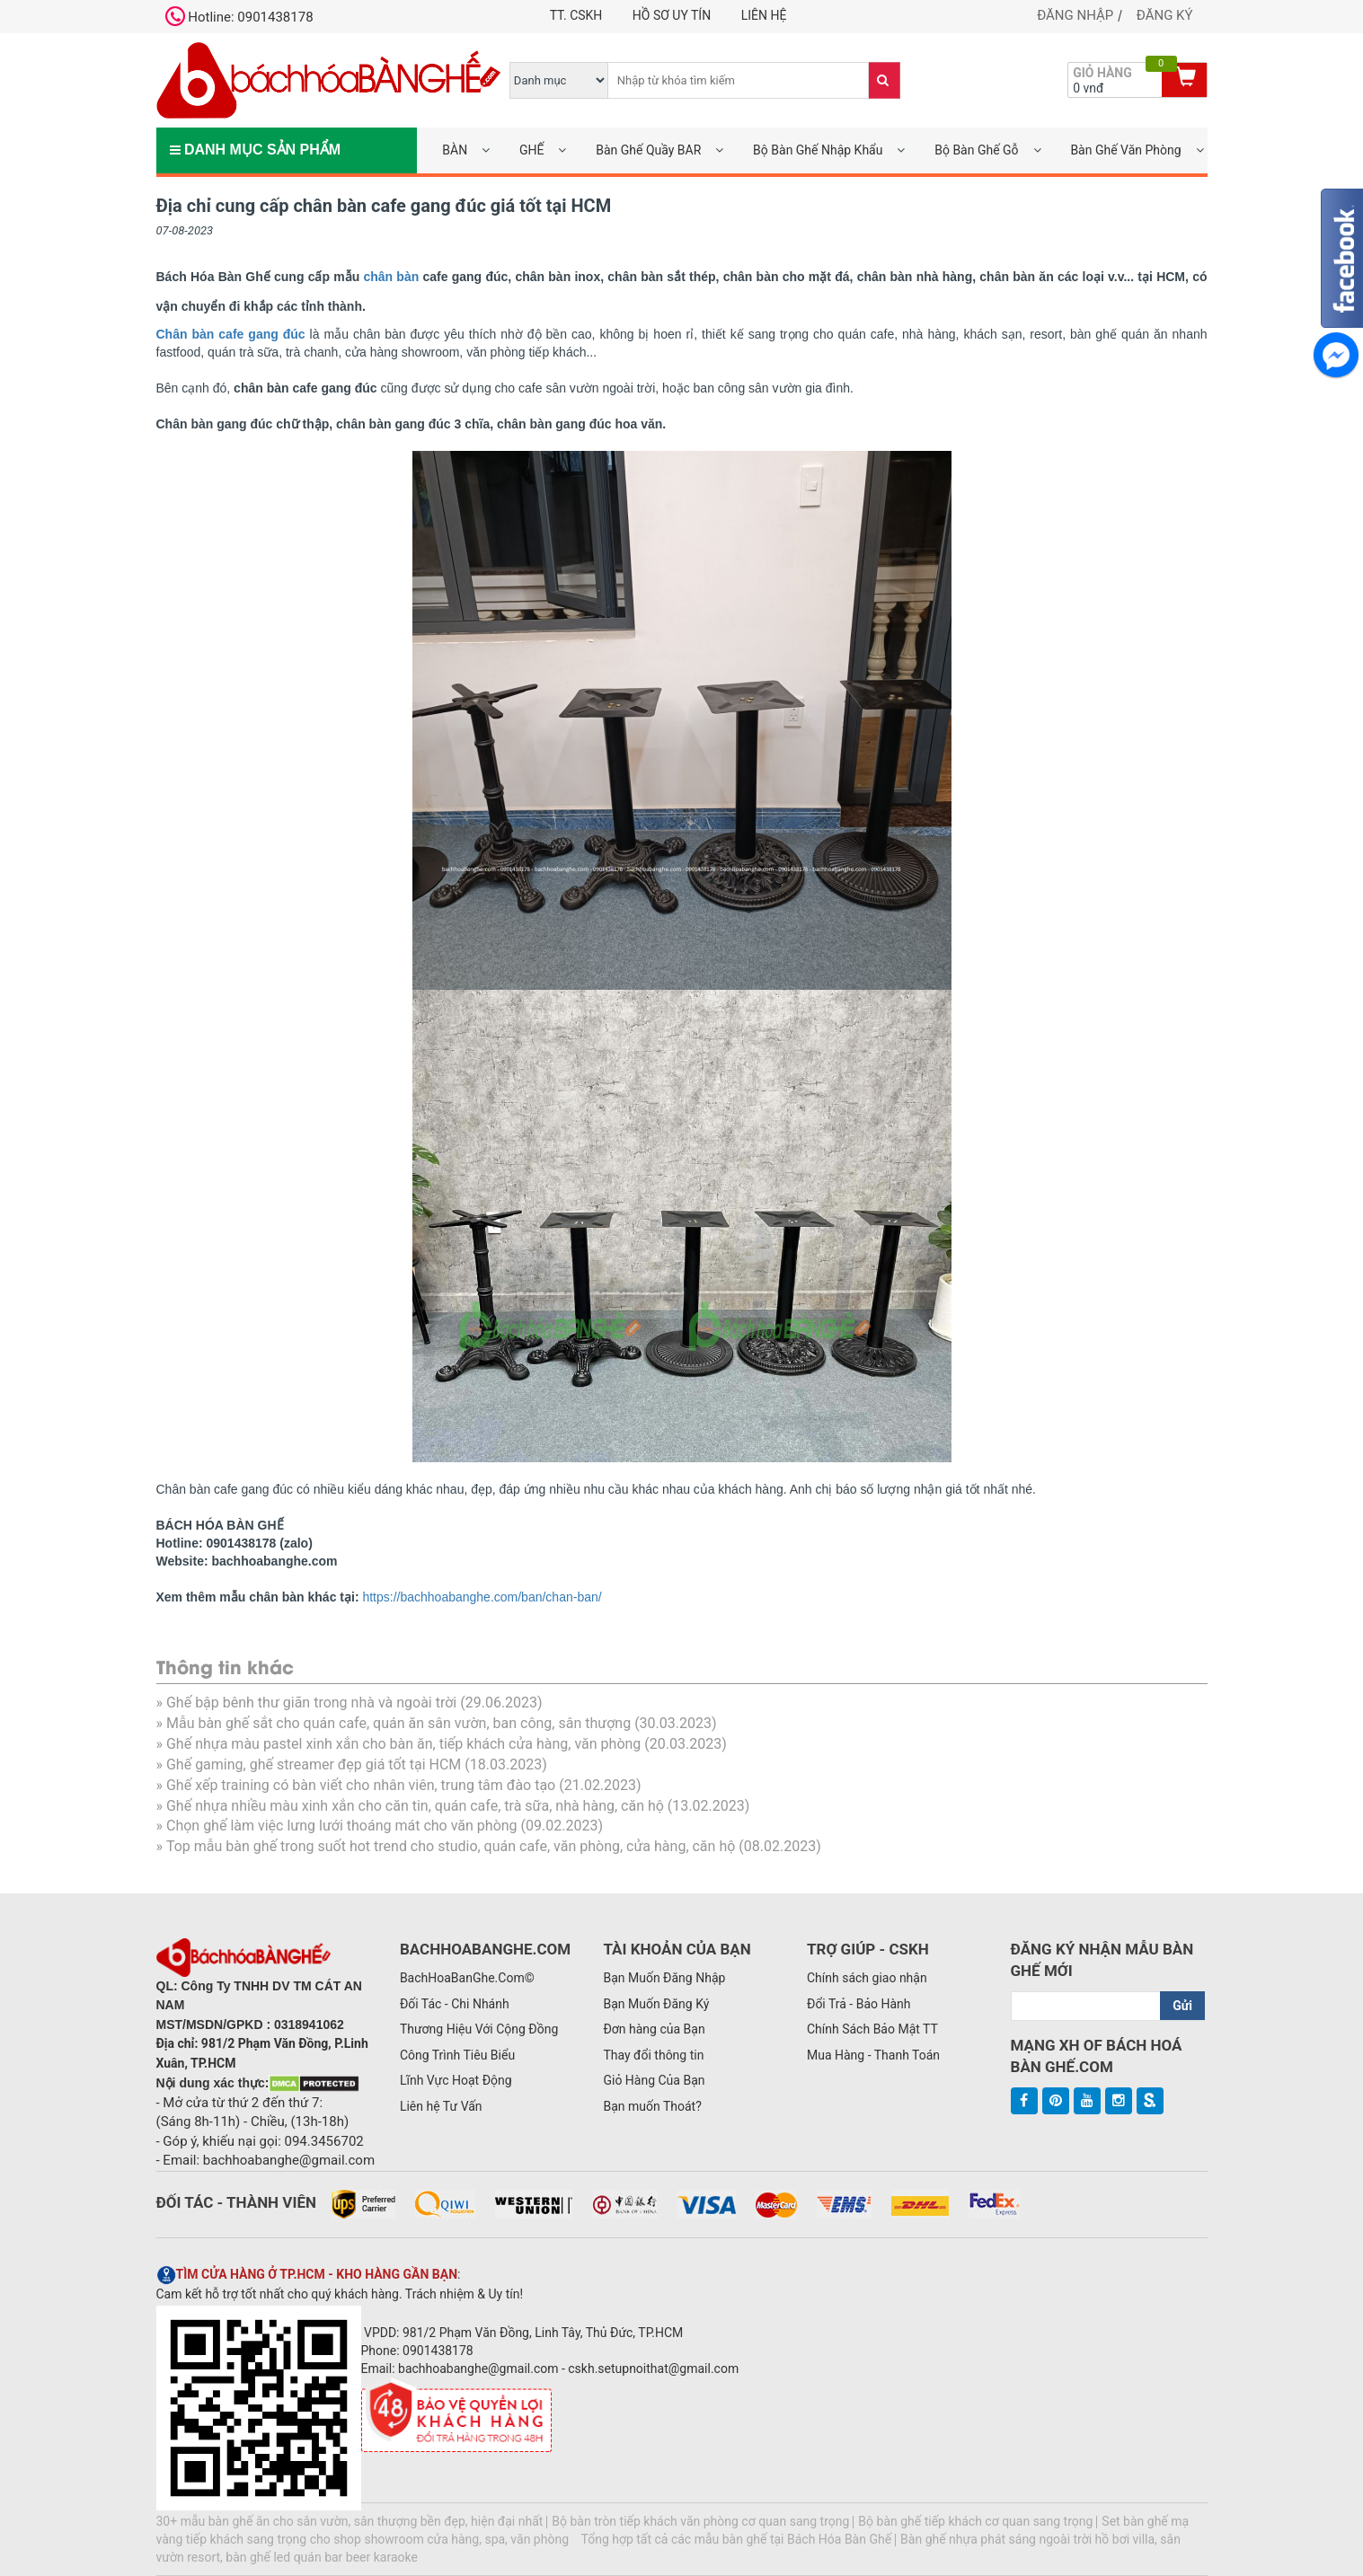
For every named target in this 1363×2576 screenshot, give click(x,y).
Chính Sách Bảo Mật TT (872, 2029)
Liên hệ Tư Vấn (441, 2106)
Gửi (1182, 2005)
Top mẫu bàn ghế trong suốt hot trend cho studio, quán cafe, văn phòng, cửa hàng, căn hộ (450, 1846)
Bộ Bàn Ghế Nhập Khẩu (817, 150)
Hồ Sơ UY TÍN (672, 15)
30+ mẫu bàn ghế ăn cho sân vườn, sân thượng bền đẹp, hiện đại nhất (350, 2521)
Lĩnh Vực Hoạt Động (456, 2080)
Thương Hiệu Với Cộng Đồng (479, 2029)
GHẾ (531, 150)
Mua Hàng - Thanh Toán (873, 2055)
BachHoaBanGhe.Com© (467, 1978)
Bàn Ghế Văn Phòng (1125, 150)
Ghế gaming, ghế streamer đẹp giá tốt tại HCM (313, 1764)
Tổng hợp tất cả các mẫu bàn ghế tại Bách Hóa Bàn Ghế (735, 2539)
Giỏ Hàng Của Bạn (653, 2080)
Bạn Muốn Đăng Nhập (664, 1978)
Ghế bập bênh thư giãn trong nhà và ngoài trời (311, 1702)
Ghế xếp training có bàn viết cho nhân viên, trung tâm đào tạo (360, 1785)
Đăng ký (1165, 15)
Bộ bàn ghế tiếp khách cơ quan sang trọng (975, 2521)
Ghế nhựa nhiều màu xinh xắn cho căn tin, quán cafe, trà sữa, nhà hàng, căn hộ (415, 1805)
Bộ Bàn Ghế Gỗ (976, 150)
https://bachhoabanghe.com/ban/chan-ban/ (481, 1597)
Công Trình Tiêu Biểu (457, 2055)
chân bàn (391, 276)
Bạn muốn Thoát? (652, 2106)
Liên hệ (764, 15)
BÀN (454, 150)
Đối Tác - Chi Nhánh (454, 2004)
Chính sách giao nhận (867, 1978)
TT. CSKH (576, 15)
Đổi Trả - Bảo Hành (859, 2004)
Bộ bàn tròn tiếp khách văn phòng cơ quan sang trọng (700, 2521)
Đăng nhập (1075, 15)
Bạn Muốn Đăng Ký (656, 2004)
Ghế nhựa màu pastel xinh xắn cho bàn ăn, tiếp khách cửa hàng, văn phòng (403, 1743)
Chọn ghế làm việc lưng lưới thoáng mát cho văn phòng (342, 1825)
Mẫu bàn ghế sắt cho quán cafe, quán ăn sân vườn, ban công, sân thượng (398, 1723)
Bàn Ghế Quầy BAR (648, 150)
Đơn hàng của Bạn (653, 2029)
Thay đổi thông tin (653, 2055)
